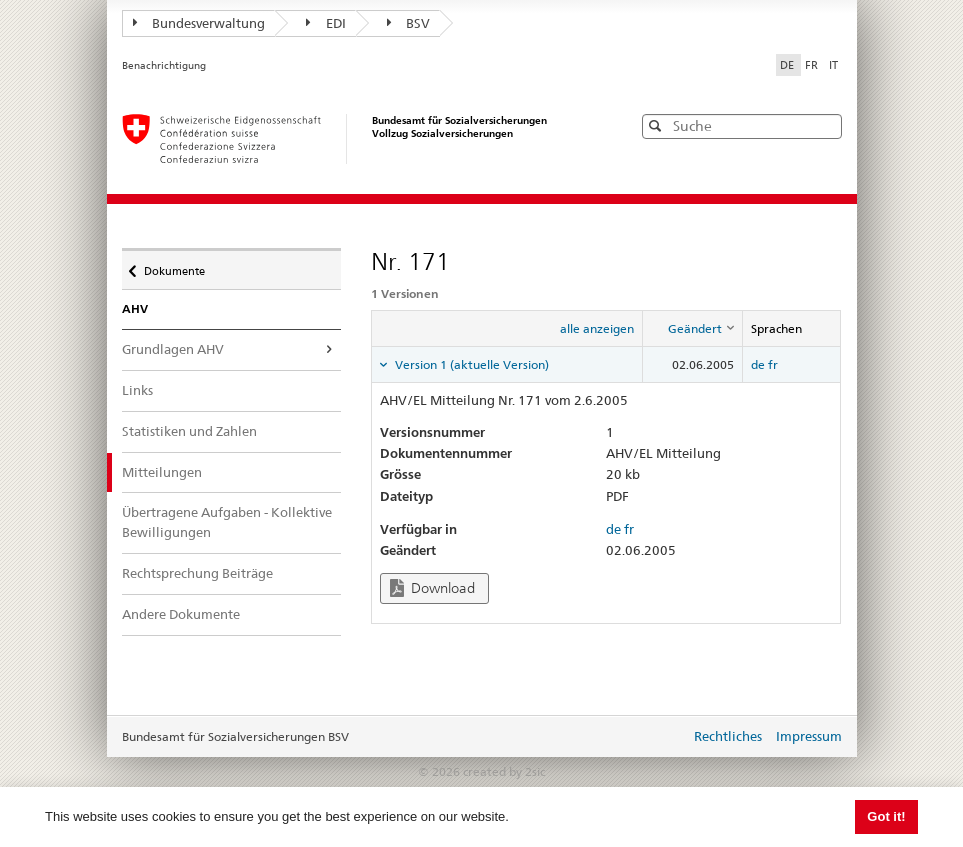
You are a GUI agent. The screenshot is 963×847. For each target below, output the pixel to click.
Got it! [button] (886, 816)
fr (773, 364)
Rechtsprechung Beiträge (197, 573)
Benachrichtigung (164, 65)
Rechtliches (728, 736)
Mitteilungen (176, 471)
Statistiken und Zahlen (189, 431)
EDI (326, 23)
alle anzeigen (597, 328)
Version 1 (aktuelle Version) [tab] (470, 364)
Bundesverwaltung (199, 23)
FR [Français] (813, 65)
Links (137, 390)
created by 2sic (504, 771)
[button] (825, 125)
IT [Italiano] (833, 65)
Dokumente (174, 266)
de (758, 364)
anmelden (660, 738)
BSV (409, 23)
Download (432, 588)
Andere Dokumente (181, 614)
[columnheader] (692, 329)
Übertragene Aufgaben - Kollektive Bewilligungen (227, 522)
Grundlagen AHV (173, 349)
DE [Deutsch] (788, 65)
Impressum (809, 736)
